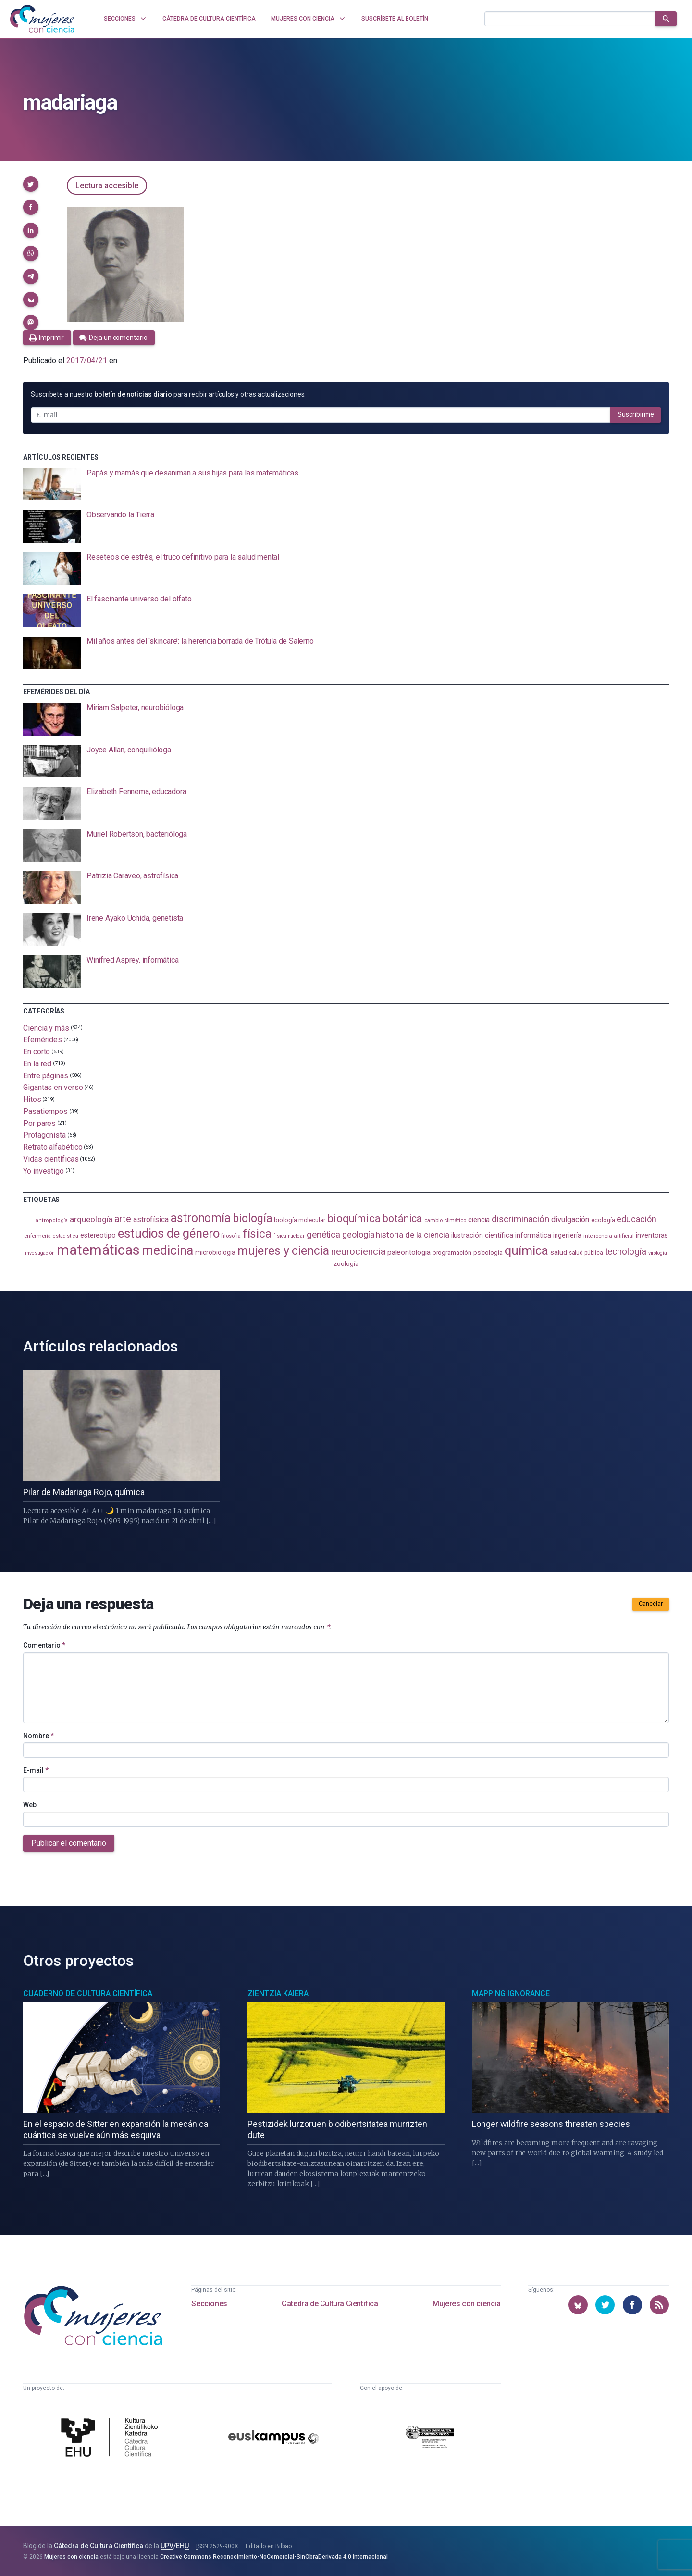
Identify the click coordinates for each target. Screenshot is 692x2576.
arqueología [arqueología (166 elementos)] (91, 1219)
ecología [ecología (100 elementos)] (603, 1220)
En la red (37, 1063)
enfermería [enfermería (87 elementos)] (37, 1236)
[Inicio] (42, 19)
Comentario (44, 1645)
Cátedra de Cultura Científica (330, 2303)
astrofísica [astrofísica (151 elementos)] (151, 1219)
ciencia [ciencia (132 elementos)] (479, 1219)
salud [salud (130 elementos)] (558, 1252)
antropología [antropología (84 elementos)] (52, 1220)
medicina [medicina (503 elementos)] (167, 1250)
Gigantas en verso (53, 1087)
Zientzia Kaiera (278, 1993)
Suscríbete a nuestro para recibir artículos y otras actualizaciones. (168, 394)
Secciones (209, 2303)
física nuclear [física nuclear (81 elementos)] (289, 1236)
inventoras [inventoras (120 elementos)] (652, 1235)
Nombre (38, 1735)
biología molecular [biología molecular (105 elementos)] (299, 1220)
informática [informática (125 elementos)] (533, 1235)
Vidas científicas (51, 1158)
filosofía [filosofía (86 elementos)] (230, 1236)
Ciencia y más (46, 1027)
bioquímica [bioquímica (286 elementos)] (354, 1219)
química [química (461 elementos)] (526, 1250)
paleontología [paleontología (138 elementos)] (409, 1252)
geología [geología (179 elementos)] (358, 1234)
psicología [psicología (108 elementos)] (488, 1252)
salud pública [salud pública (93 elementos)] (586, 1253)
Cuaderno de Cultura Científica (87, 1993)
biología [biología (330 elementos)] (252, 1218)
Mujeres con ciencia (466, 2303)
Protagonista (44, 1134)
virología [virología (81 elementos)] (657, 1253)
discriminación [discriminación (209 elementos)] (520, 1219)
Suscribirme (636, 414)
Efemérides (42, 1039)
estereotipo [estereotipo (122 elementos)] (98, 1235)
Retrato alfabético (53, 1146)
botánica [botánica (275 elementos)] (402, 1219)
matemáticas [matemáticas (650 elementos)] (98, 1250)
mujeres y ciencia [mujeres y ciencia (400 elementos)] (283, 1251)
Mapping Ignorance (511, 1993)
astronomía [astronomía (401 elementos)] (201, 1218)
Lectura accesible (106, 185)
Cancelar (651, 1604)
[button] (30, 184)
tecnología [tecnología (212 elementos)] (625, 1251)
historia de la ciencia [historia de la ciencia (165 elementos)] (412, 1234)
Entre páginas (45, 1075)
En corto (36, 1051)
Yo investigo (43, 1170)
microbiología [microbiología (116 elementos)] (215, 1252)
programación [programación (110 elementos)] (451, 1252)
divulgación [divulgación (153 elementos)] (570, 1219)
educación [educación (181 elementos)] (636, 1219)
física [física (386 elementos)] (257, 1233)
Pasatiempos (45, 1111)
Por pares (39, 1122)
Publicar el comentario (68, 1843)
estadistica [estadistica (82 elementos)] (65, 1236)
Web (30, 1805)
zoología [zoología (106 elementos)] (346, 1263)
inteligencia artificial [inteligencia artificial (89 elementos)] (608, 1235)
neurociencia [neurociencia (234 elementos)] (358, 1251)
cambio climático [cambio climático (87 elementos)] (445, 1220)
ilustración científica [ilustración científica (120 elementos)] (482, 1235)
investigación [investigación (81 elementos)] (40, 1253)
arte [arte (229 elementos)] (122, 1219)
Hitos (32, 1099)
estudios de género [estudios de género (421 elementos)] (169, 1233)
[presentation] (346, 484)
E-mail (36, 1770)
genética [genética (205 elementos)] (323, 1234)
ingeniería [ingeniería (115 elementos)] (567, 1235)
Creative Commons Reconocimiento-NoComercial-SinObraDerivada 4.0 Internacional (274, 2556)
